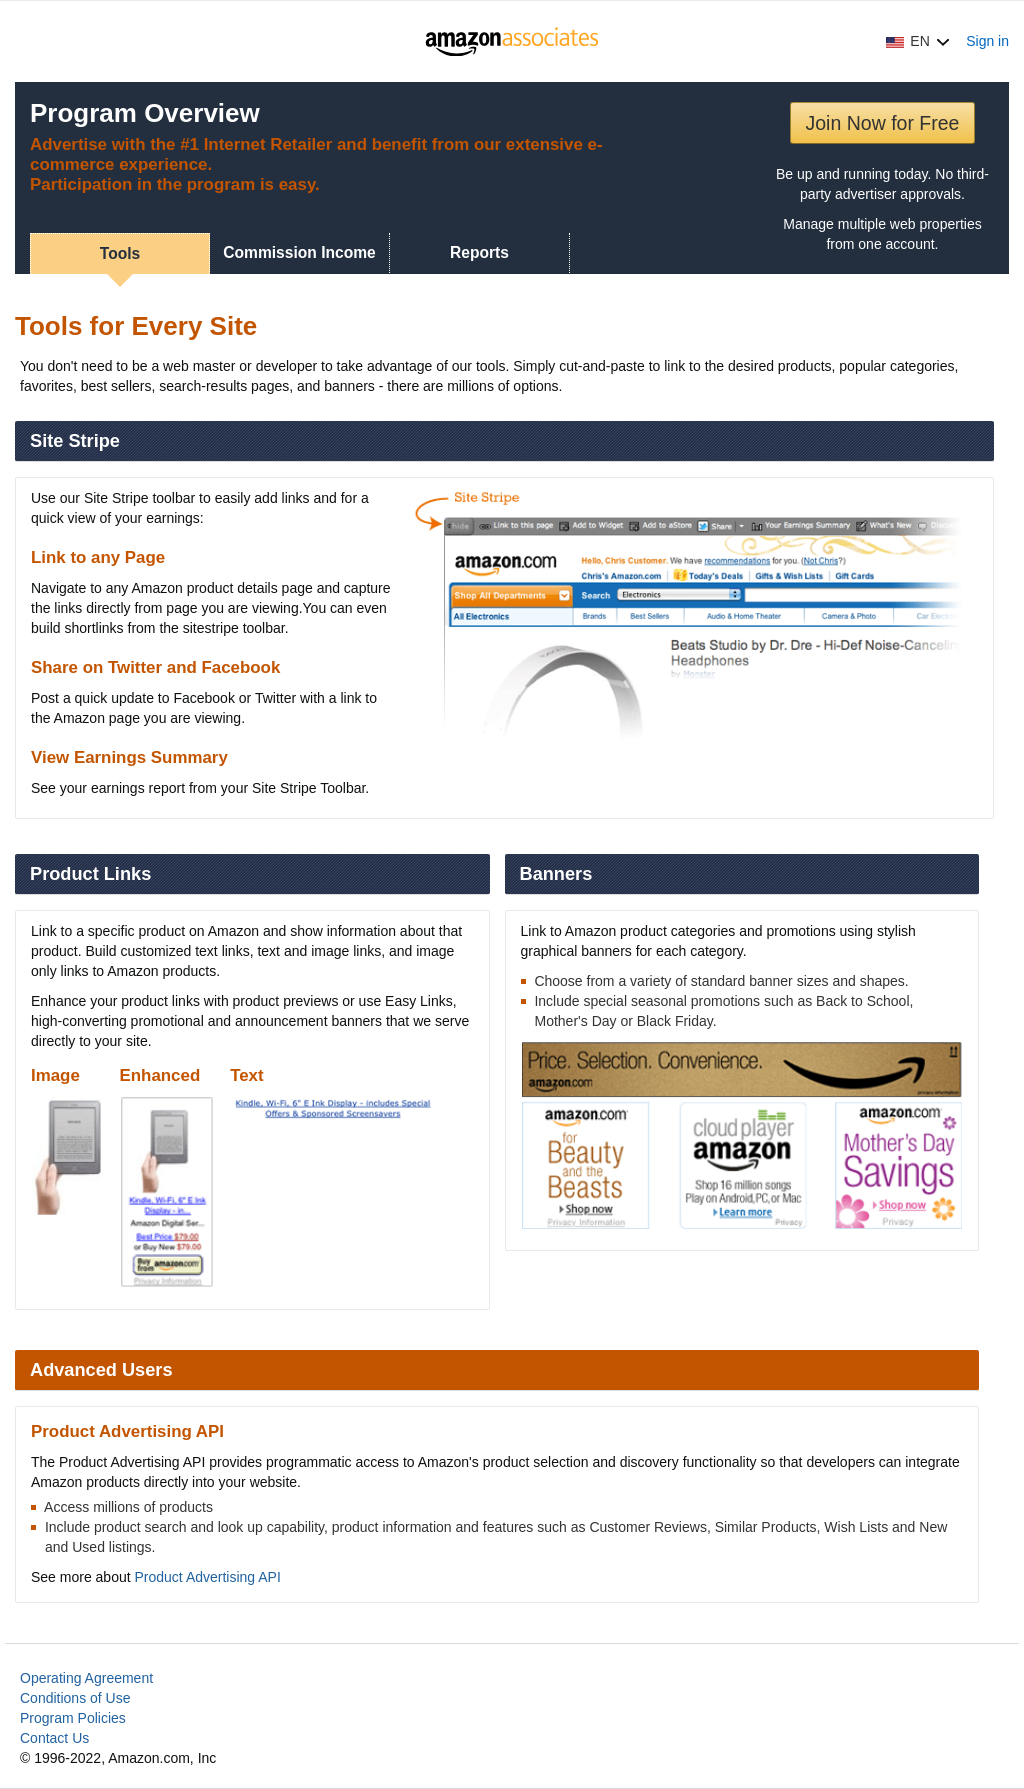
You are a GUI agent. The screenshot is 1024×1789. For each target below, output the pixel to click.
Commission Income (299, 252)
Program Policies (73, 1718)
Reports (479, 252)
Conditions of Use (75, 1698)
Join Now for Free (883, 123)
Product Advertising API (208, 1577)
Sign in (987, 41)
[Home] (512, 41)
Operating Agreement (86, 1678)
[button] (918, 41)
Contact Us (54, 1738)
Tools (120, 253)
